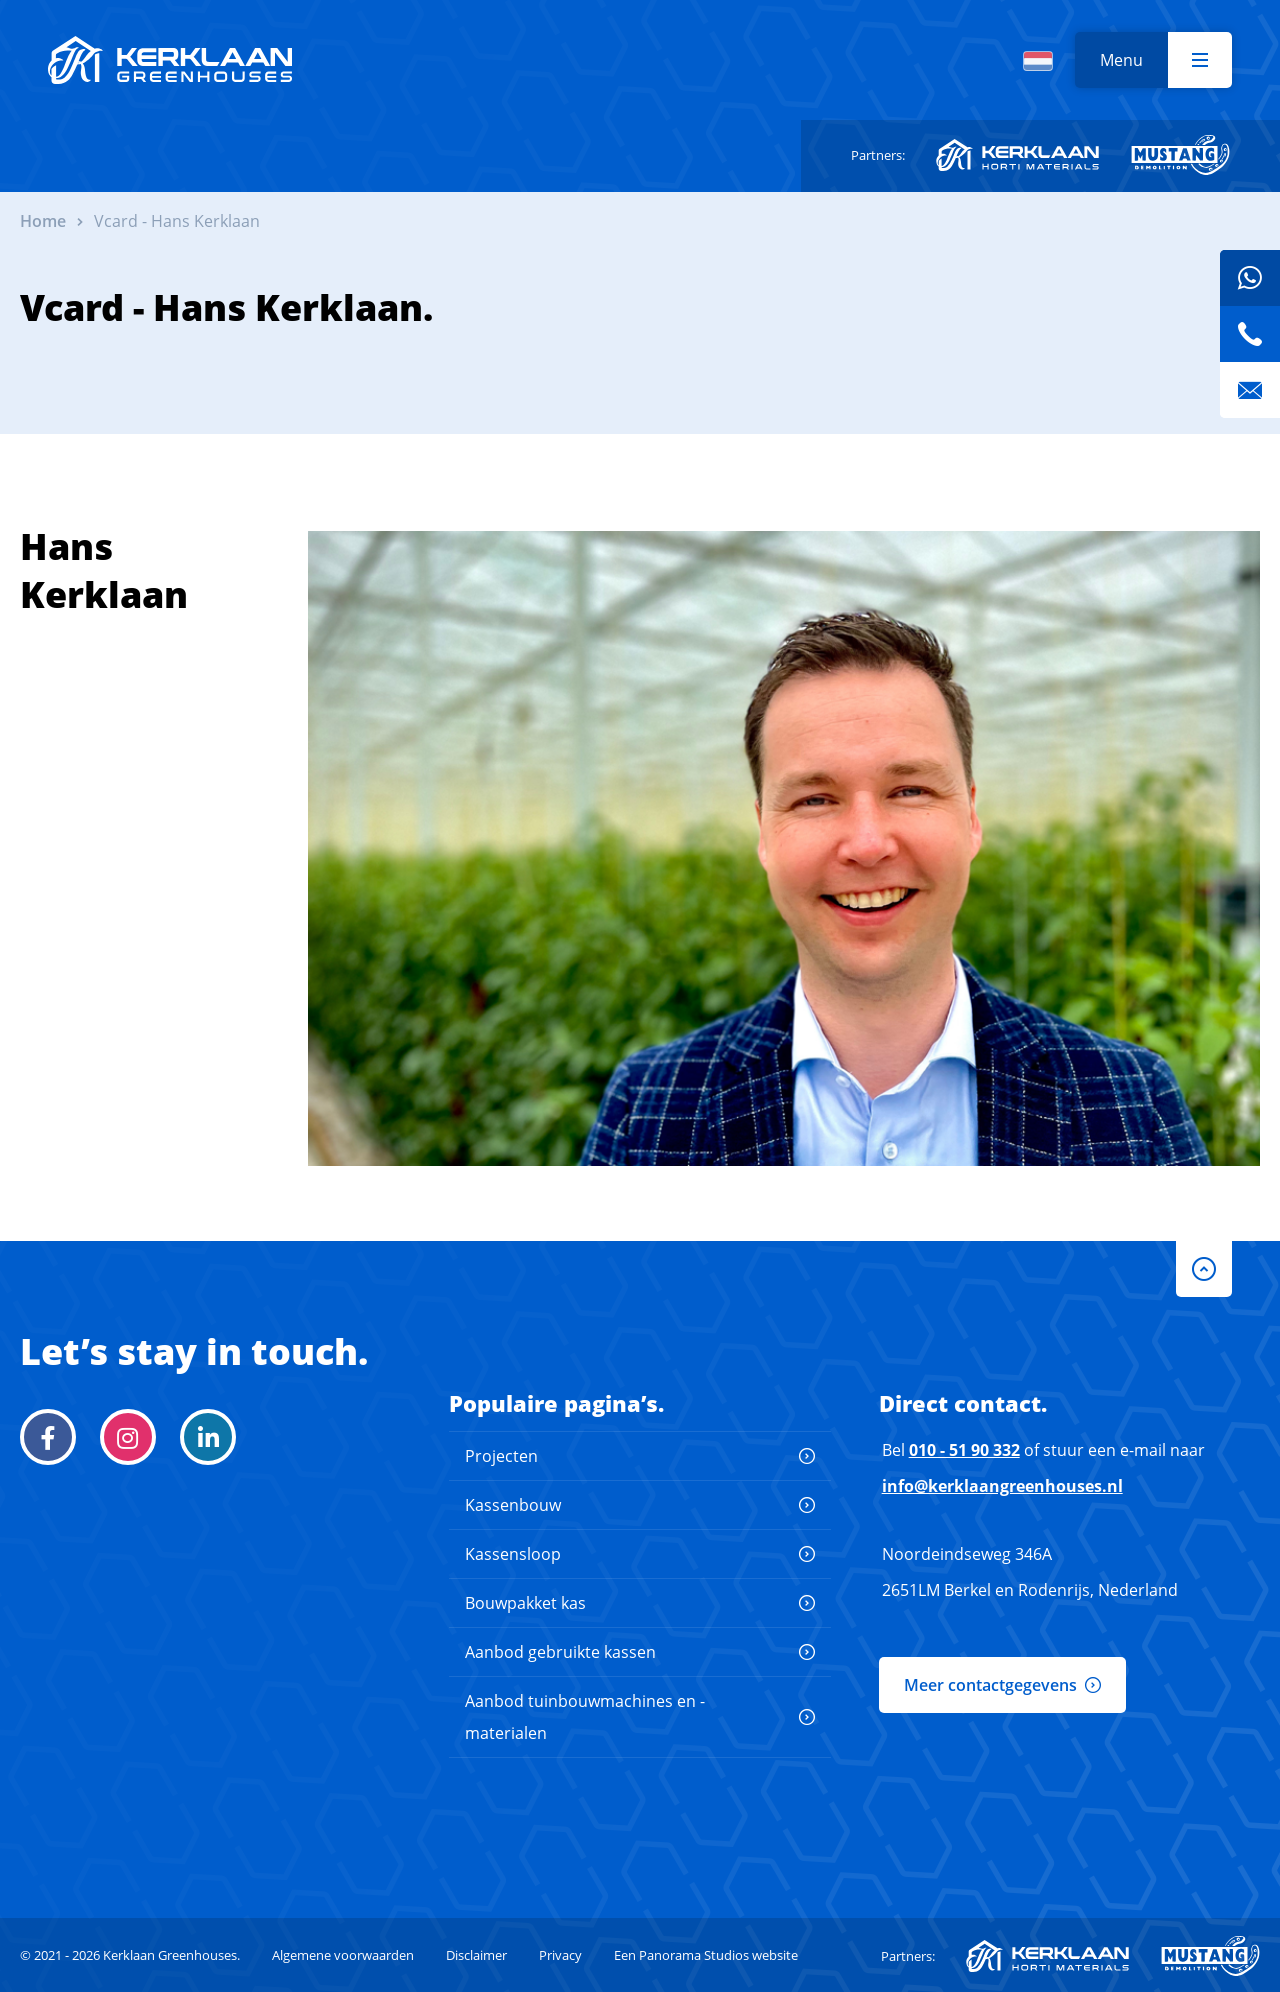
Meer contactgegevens (990, 1685)
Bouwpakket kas (525, 1603)
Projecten (501, 1456)
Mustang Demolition (1180, 155)
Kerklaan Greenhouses (170, 60)
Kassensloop (513, 1554)
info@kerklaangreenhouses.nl (1002, 1486)
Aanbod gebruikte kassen (560, 1652)
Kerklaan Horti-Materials (1017, 155)
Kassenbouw (513, 1505)
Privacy (560, 1955)
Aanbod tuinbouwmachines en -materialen (585, 1717)
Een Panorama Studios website (706, 1955)
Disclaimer (476, 1955)
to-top (1204, 1269)
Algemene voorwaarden (343, 1955)
